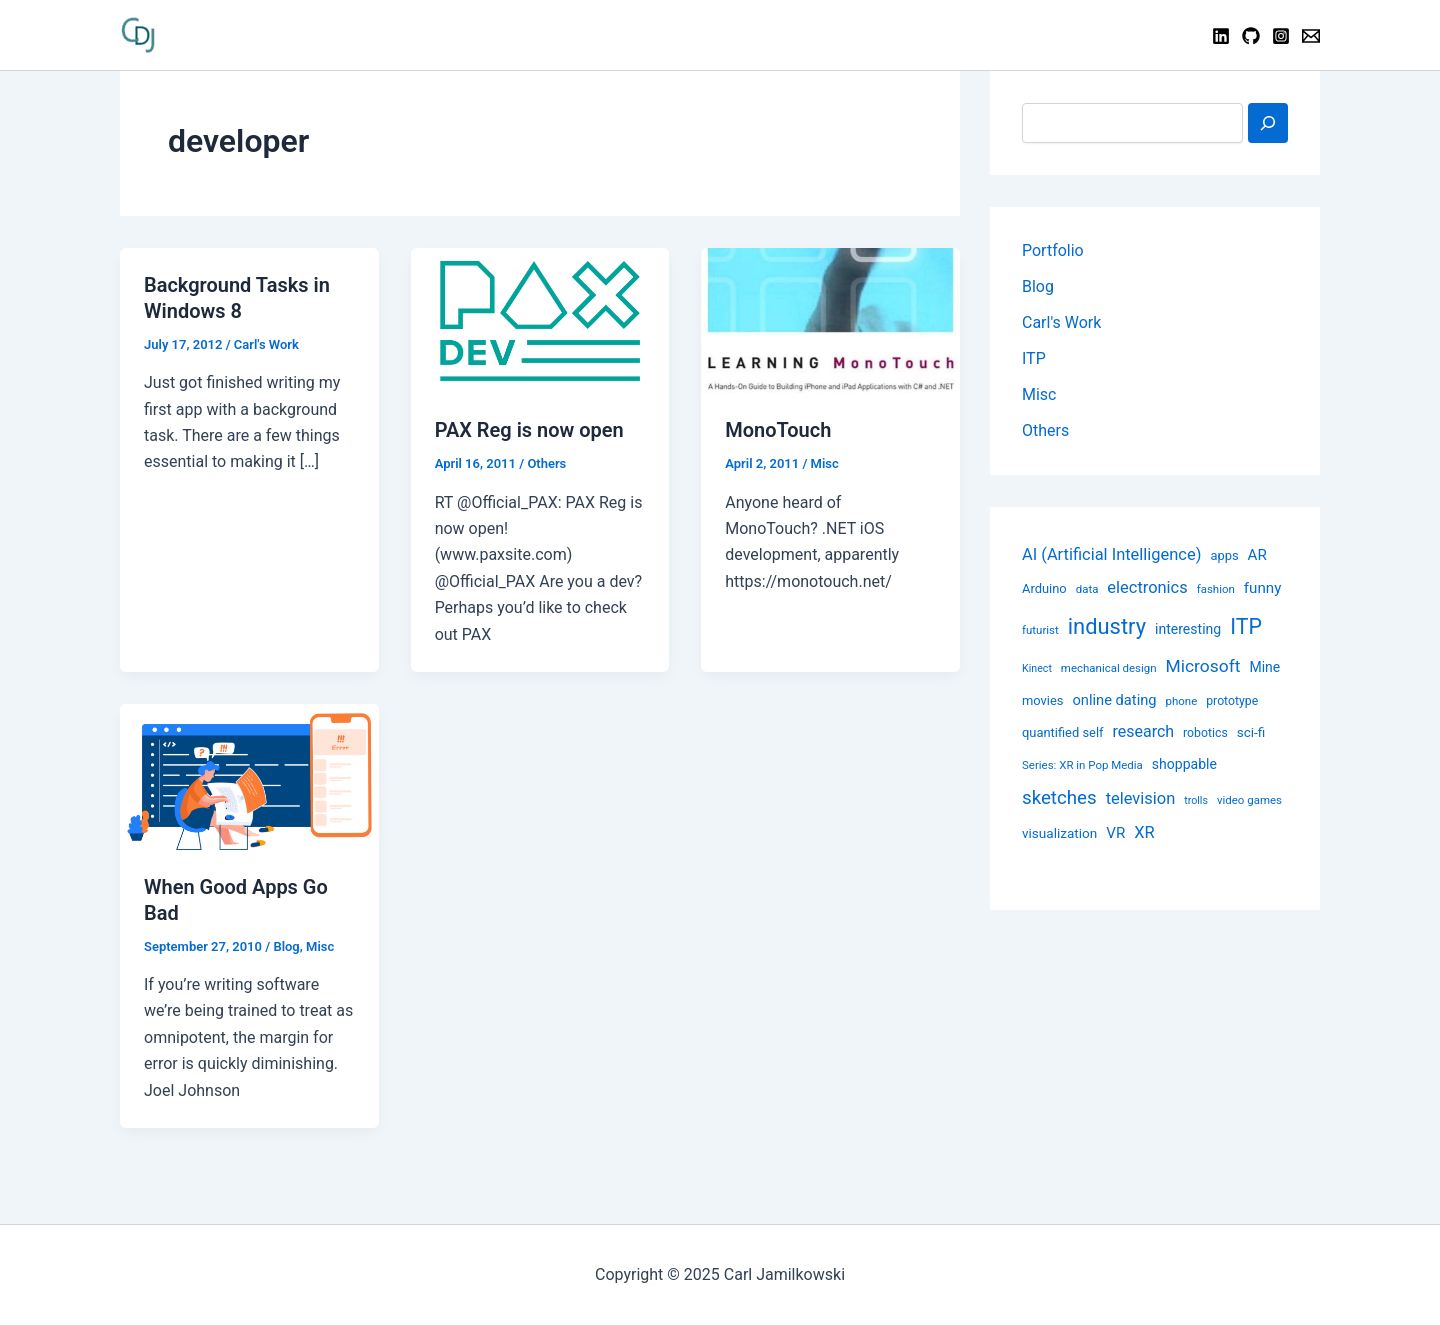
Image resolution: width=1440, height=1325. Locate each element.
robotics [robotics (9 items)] (1205, 733)
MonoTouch (778, 430)
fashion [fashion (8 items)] (1216, 589)
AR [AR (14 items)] (1257, 555)
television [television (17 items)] (1141, 798)
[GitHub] (1251, 36)
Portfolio (1053, 250)
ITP (1034, 358)
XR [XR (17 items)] (1144, 832)
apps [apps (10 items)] (1224, 555)
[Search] (1268, 123)
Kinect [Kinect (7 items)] (1037, 668)
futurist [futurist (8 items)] (1040, 630)
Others (546, 463)
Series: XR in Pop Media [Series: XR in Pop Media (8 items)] (1082, 765)
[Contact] (1311, 36)
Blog (286, 946)
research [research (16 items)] (1144, 731)
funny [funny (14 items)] (1263, 588)
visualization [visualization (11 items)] (1059, 833)
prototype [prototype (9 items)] (1232, 701)
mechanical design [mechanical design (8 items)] (1109, 668)
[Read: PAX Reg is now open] (540, 319)
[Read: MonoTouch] (830, 319)
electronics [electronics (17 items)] (1147, 587)
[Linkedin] (1221, 36)
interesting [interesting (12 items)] (1188, 629)
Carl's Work (266, 344)
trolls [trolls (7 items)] (1196, 800)
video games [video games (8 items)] (1249, 800)
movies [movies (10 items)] (1042, 700)
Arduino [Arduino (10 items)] (1044, 588)
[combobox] (1132, 123)
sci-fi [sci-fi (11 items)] (1251, 732)
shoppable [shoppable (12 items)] (1184, 764)
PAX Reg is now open (529, 430)
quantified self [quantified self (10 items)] (1063, 732)
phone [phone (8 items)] (1182, 701)
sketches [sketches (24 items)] (1059, 798)
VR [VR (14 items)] (1115, 833)
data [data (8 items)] (1087, 589)
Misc (825, 463)
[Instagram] (1281, 36)
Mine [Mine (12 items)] (1264, 667)
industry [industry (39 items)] (1107, 626)
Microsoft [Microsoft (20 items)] (1203, 666)
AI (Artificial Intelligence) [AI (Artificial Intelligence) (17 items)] (1111, 554)
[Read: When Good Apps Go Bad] (249, 775)
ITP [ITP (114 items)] (1246, 626)
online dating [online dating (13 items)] (1114, 700)
